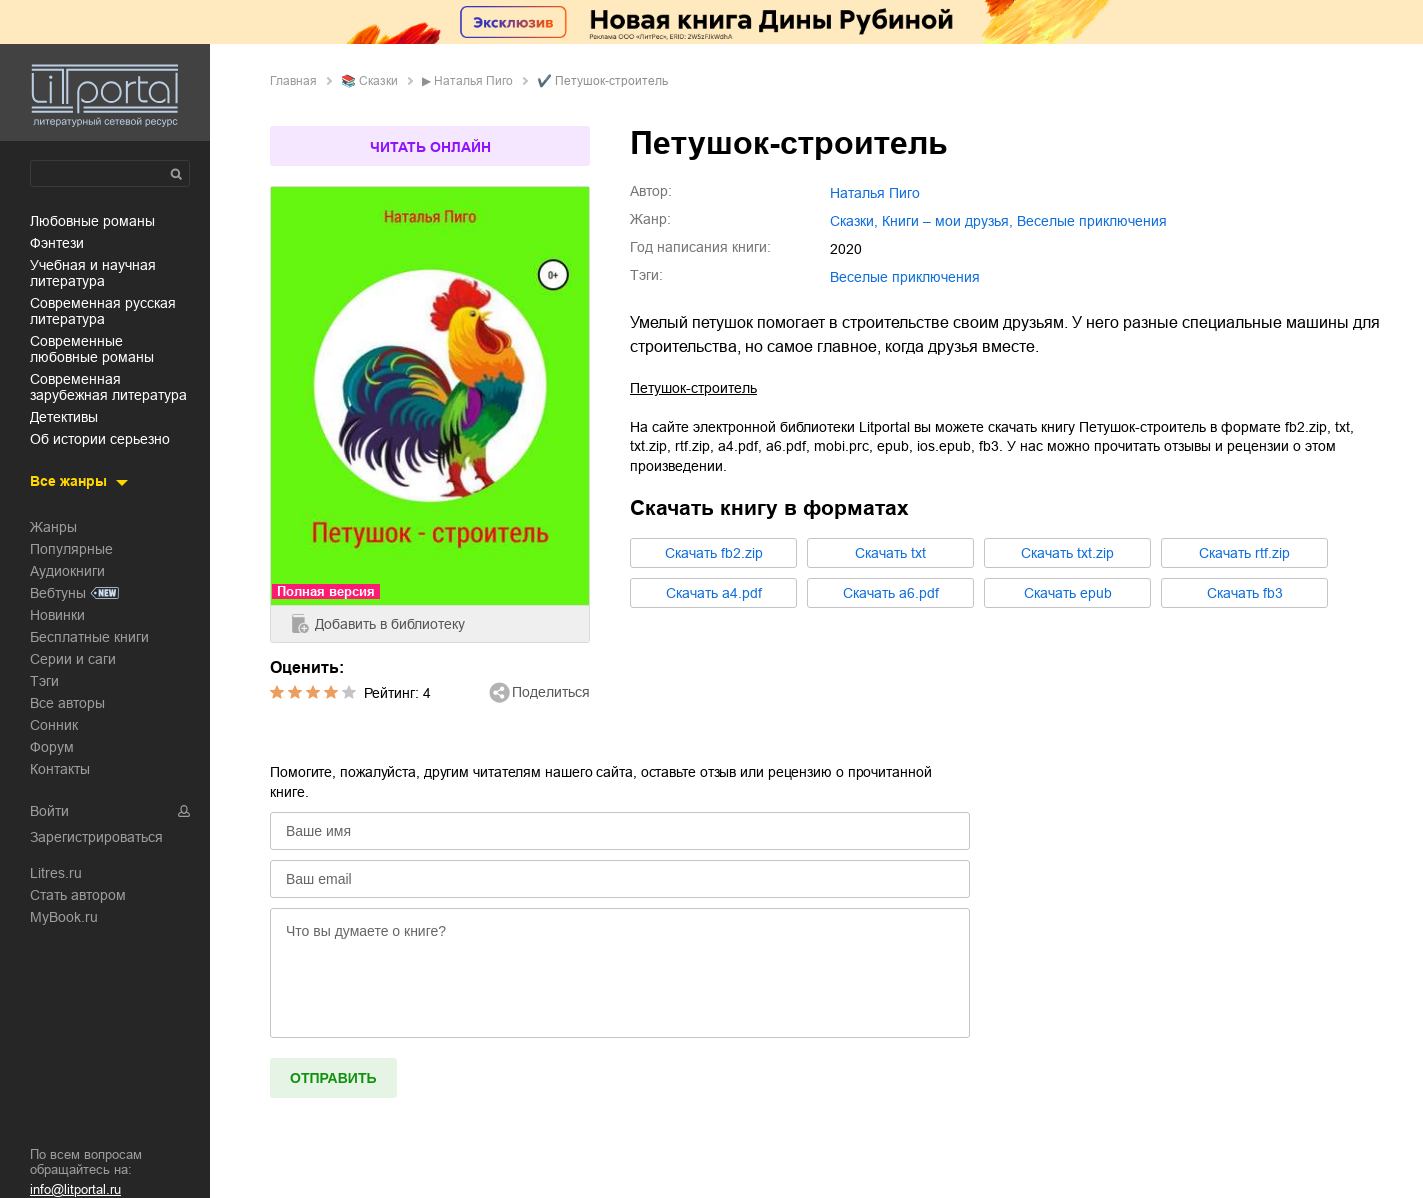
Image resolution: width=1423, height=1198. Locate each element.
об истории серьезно (100, 439)
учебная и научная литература (93, 273)
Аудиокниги (67, 571)
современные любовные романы (92, 349)
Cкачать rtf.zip (1244, 553)
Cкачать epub (1068, 593)
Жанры (53, 527)
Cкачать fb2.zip (714, 553)
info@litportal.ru (75, 1189)
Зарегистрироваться (96, 837)
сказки (378, 81)
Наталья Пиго (473, 81)
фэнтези (57, 243)
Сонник (54, 725)
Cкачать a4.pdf (714, 593)
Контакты (60, 769)
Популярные (71, 549)
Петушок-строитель (693, 388)
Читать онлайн (430, 147)
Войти (49, 811)
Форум (52, 747)
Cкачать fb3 (1245, 593)
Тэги (44, 681)
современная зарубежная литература (108, 387)
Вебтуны (58, 593)
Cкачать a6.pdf (891, 593)
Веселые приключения (905, 277)
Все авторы (67, 703)
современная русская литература (103, 311)
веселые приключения (1092, 221)
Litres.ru (56, 873)
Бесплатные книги (89, 637)
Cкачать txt (890, 553)
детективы (64, 417)
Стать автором (78, 895)
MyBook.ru (64, 917)
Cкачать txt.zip (1067, 553)
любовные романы (92, 221)
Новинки (57, 615)
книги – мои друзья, (947, 221)
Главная (293, 81)
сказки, (854, 221)
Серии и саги (73, 659)
